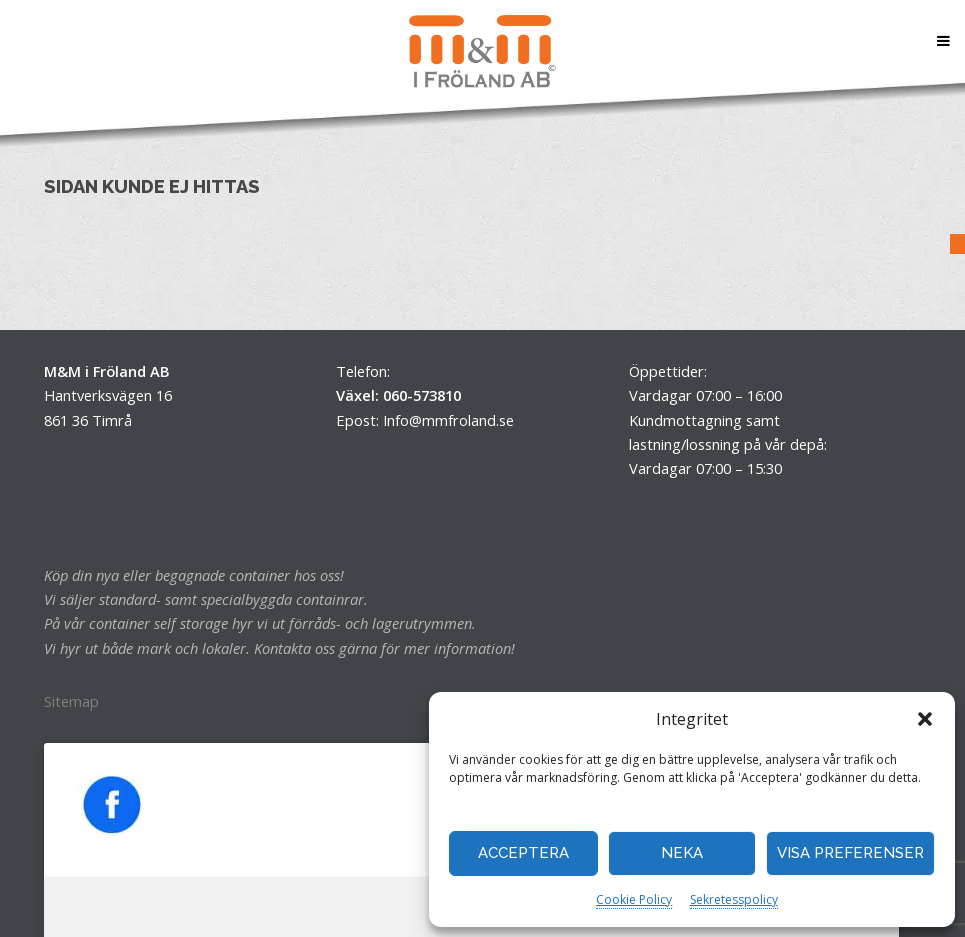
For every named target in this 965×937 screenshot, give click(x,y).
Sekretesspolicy (734, 899)
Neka (682, 853)
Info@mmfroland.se (448, 420)
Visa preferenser (850, 853)
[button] (925, 719)
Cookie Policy (634, 899)
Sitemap (71, 701)
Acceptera (523, 853)
